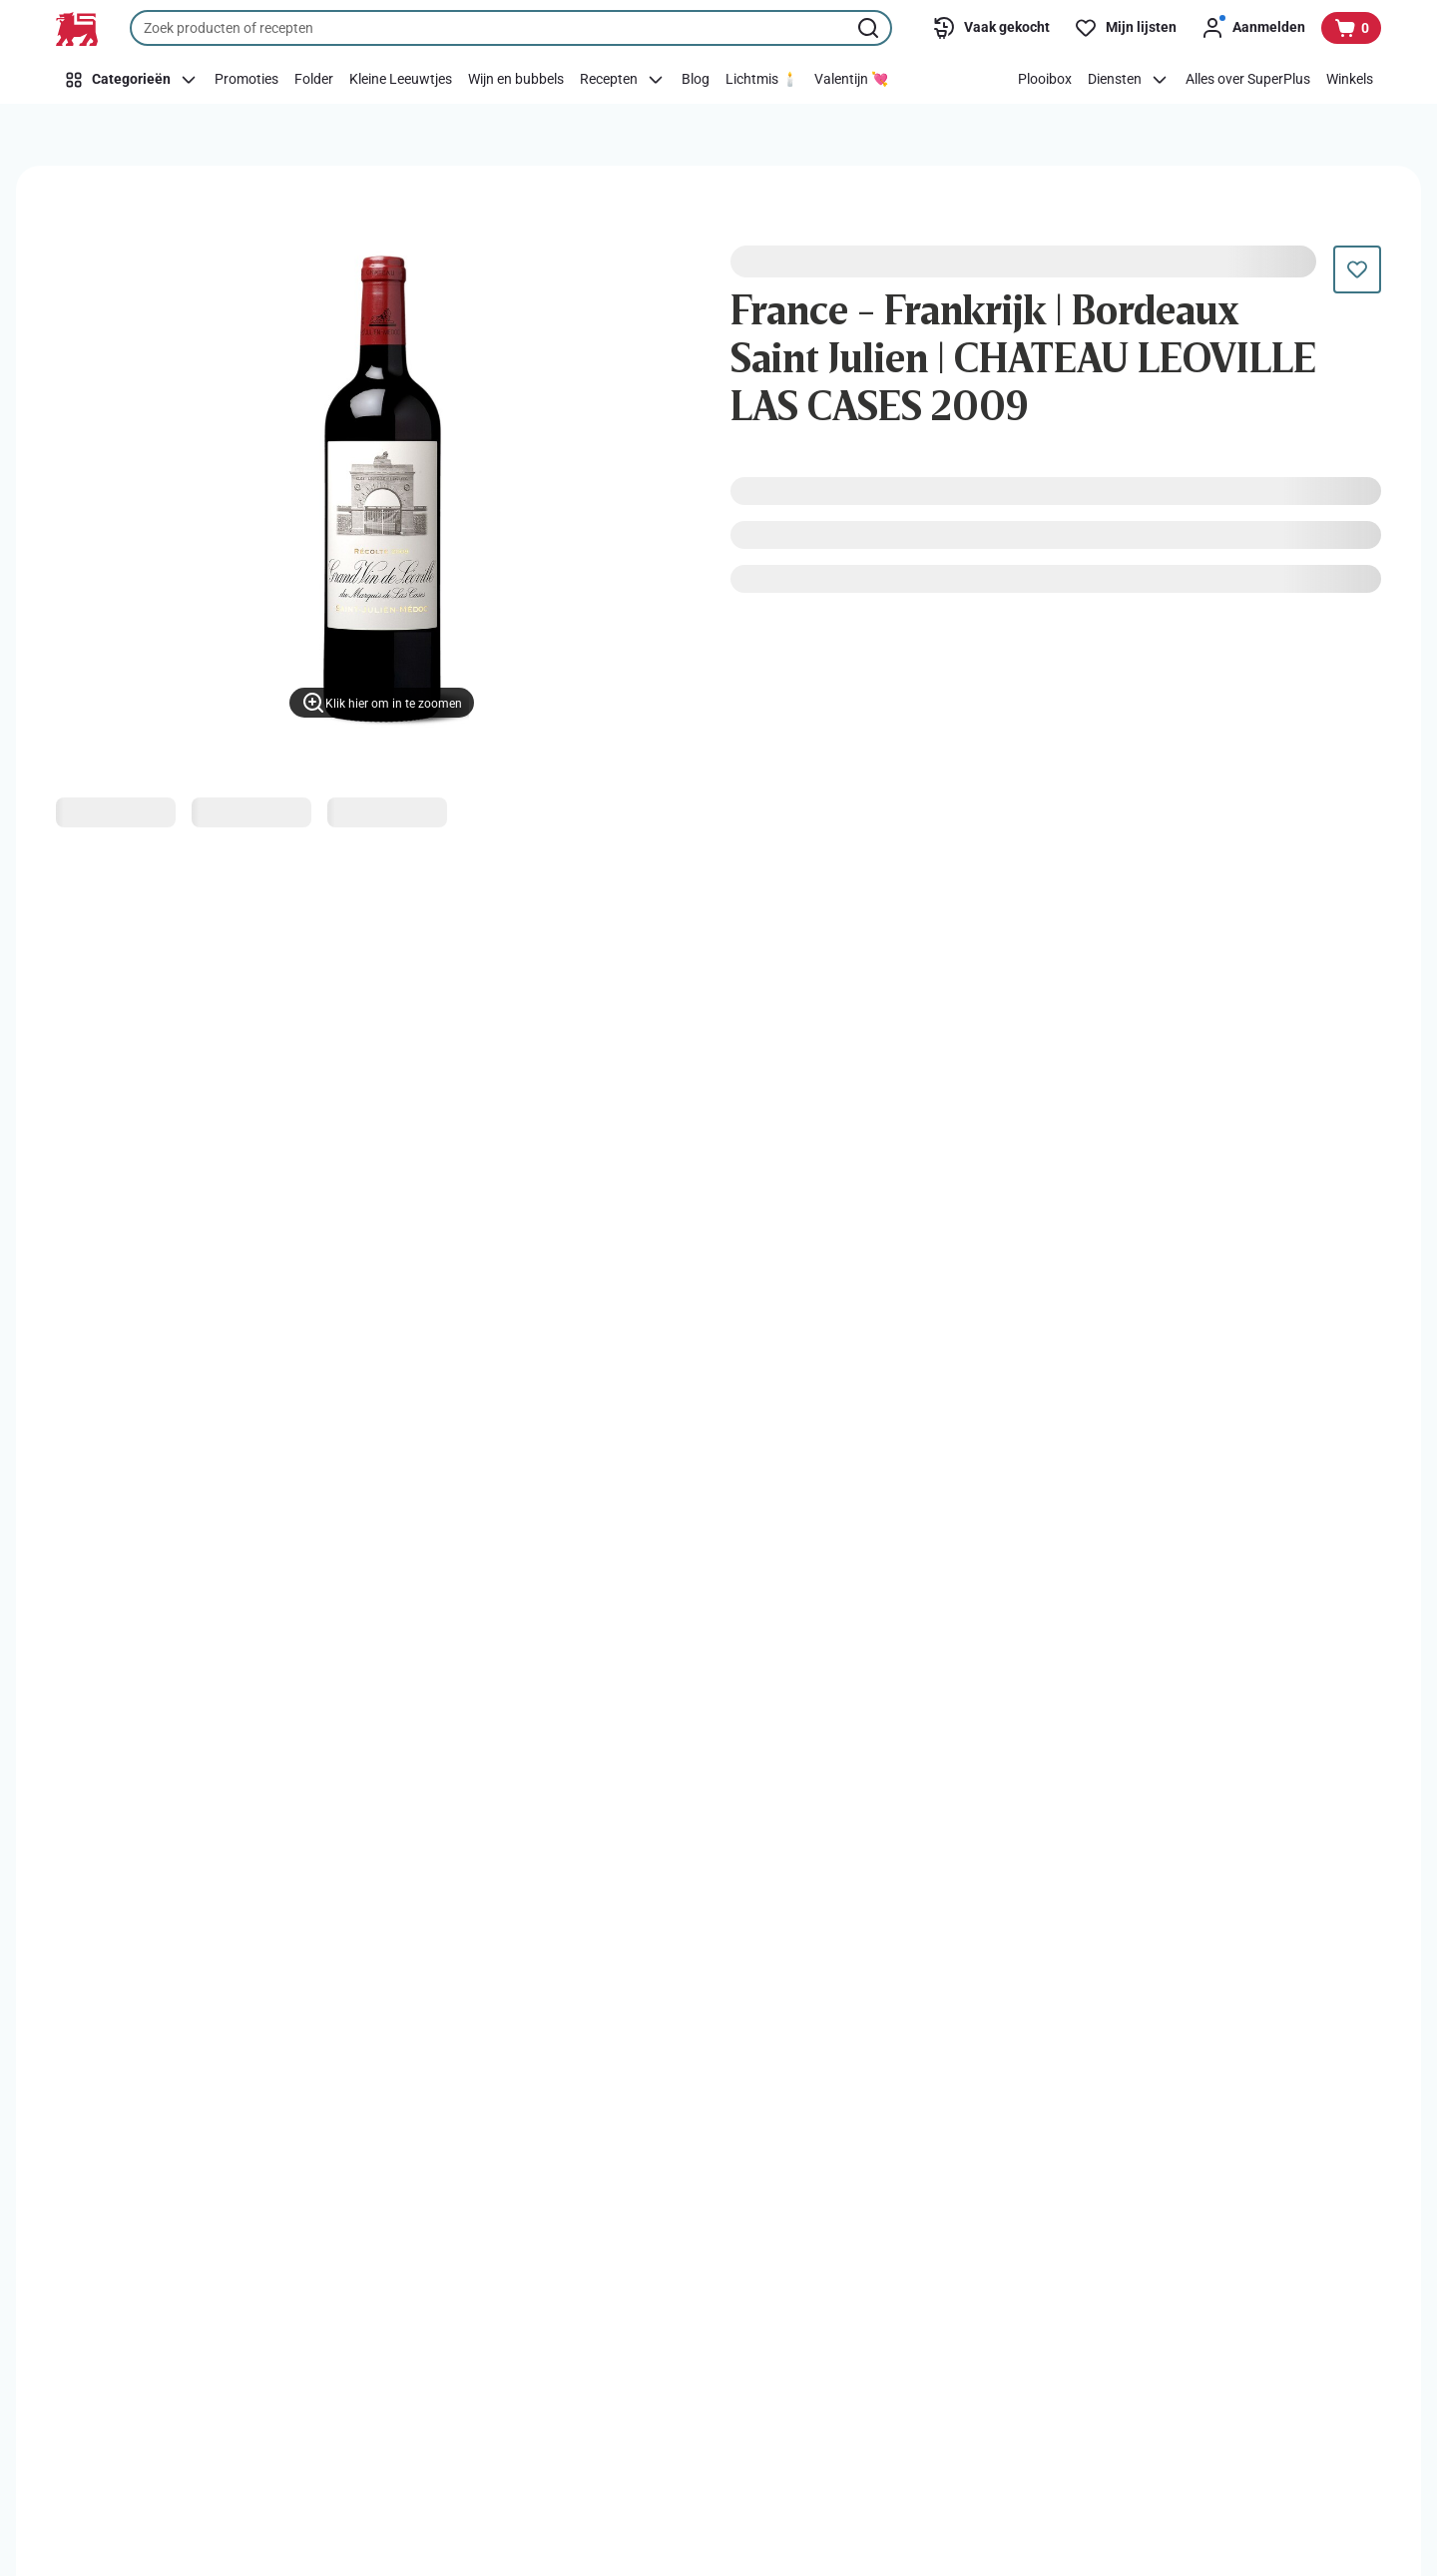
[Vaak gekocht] (991, 28)
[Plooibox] (1045, 80)
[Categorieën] (131, 80)
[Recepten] (623, 80)
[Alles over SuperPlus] (1248, 80)
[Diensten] (1129, 80)
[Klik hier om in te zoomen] (381, 703)
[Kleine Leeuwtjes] (400, 80)
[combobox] (511, 28)
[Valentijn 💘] (851, 80)
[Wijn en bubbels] (516, 80)
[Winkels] (1349, 80)
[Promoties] (246, 80)
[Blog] (696, 80)
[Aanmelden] (1253, 28)
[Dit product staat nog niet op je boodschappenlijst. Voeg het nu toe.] (1357, 269)
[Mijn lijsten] (1125, 28)
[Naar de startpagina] (77, 29)
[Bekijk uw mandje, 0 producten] (1351, 28)
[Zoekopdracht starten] (870, 28)
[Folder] (313, 80)
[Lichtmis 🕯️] (762, 80)
